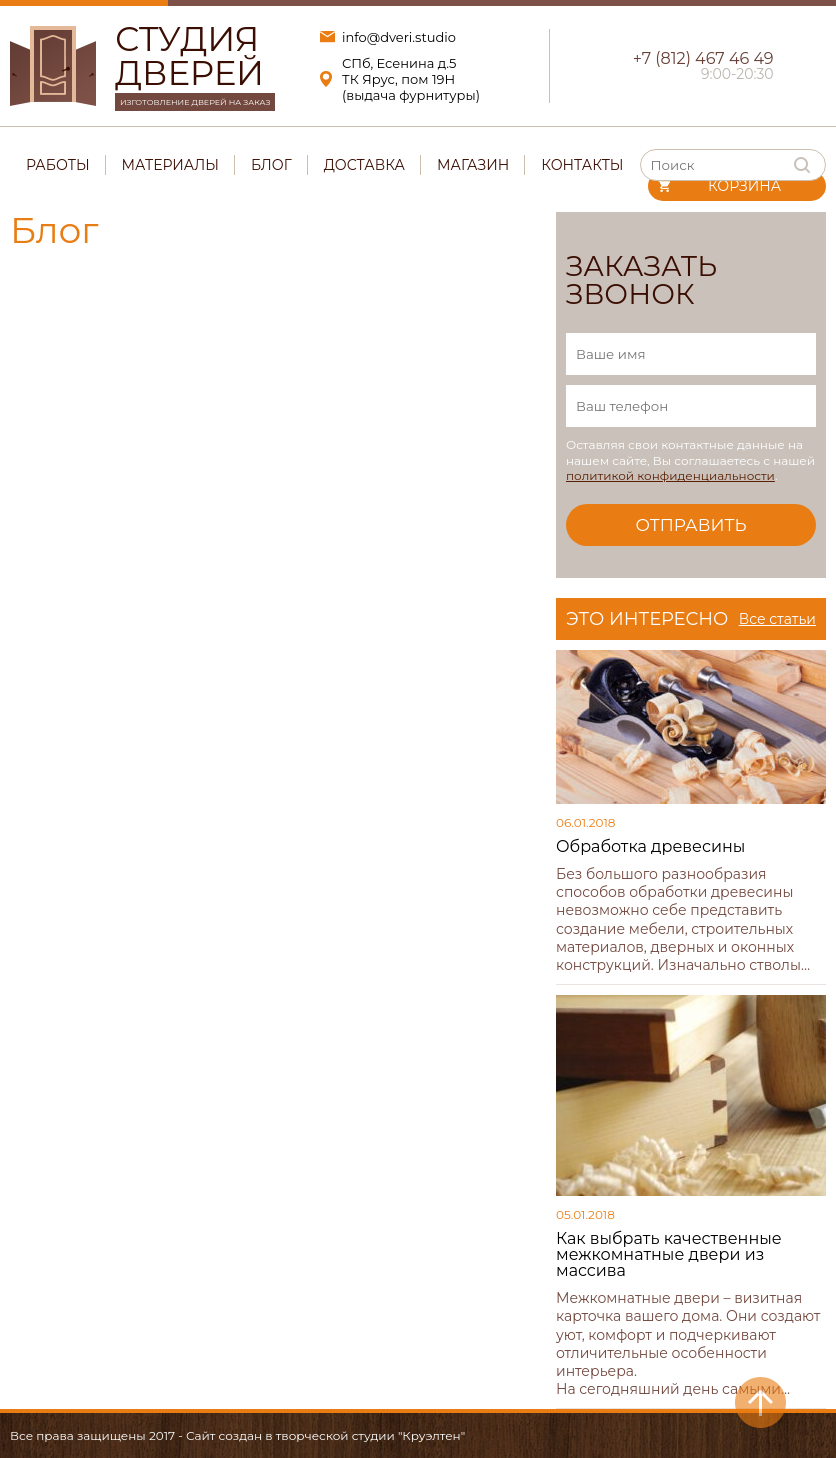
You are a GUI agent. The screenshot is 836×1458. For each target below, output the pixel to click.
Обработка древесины (650, 846)
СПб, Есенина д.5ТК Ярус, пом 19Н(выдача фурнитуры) (411, 79)
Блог (271, 165)
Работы (58, 165)
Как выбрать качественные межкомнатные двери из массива (669, 1254)
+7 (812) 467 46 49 (703, 58)
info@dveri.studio (399, 37)
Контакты (582, 165)
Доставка (364, 165)
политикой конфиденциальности (670, 475)
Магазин (473, 165)
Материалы (170, 165)
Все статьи (777, 619)
